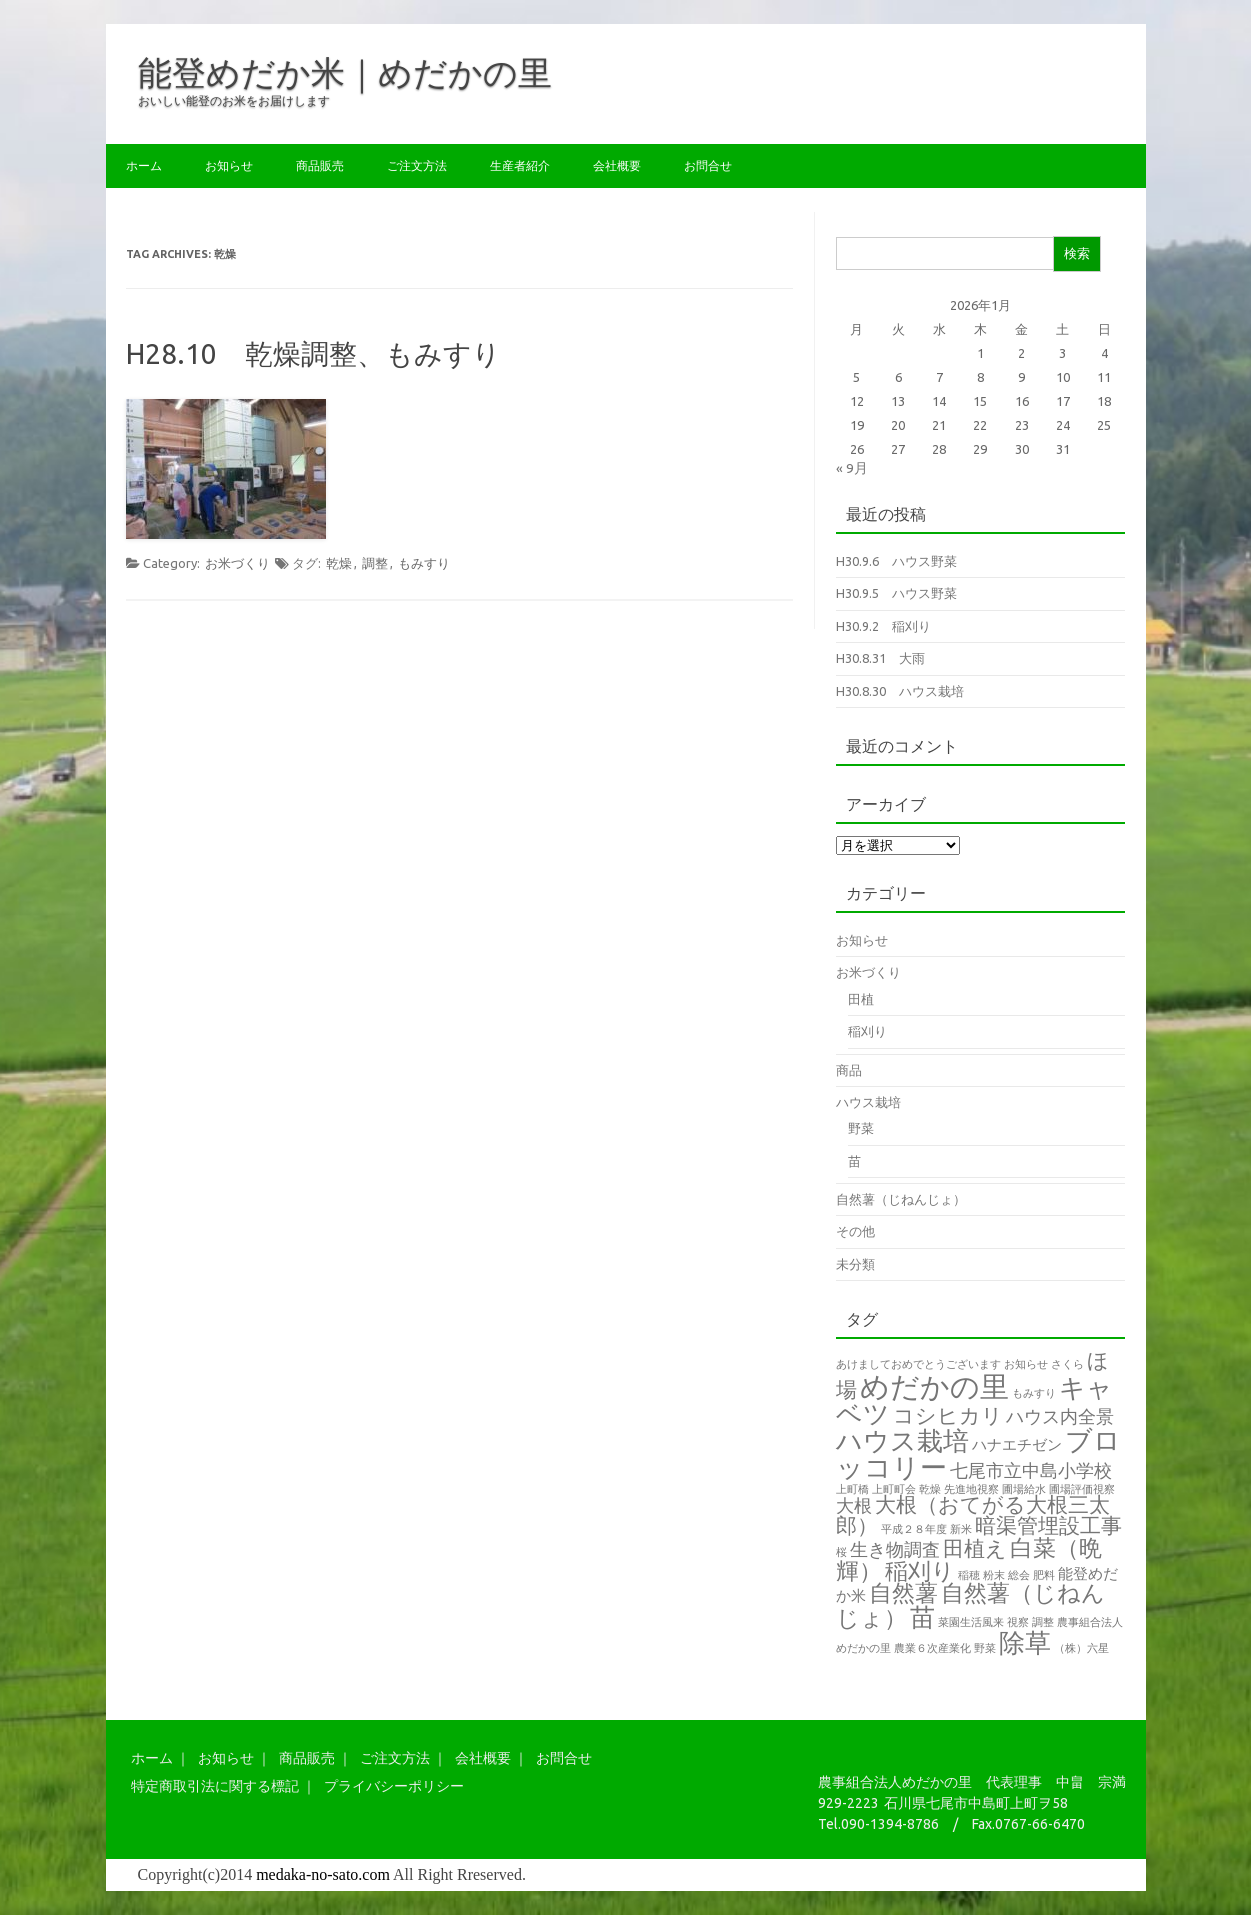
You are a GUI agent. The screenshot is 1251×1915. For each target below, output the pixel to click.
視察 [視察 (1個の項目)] (1018, 1622)
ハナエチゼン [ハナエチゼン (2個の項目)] (1017, 1444)
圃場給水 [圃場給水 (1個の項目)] (1024, 1489)
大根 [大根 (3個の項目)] (854, 1505)
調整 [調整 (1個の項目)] (1043, 1622)
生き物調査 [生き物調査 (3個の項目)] (895, 1549)
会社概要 (617, 165)
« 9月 (852, 468)
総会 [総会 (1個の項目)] (1019, 1575)
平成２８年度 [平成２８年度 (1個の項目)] (914, 1529)
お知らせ (229, 165)
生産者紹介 (520, 165)
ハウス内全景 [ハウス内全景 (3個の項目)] (1060, 1416)
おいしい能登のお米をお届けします (234, 100)
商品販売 (320, 165)
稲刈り (867, 1031)
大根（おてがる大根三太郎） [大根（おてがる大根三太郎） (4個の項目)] (973, 1515)
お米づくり (237, 563)
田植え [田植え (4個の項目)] (975, 1548)
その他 (855, 1231)
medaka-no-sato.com (323, 1874)
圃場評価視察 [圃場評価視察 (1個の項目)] (1082, 1489)
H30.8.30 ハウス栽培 (900, 691)
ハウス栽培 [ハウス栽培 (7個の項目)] (902, 1440)
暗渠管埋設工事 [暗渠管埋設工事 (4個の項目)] (1048, 1525)
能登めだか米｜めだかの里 (345, 72)
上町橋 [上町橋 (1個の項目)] (852, 1489)
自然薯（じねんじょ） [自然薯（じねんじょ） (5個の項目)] (970, 1605)
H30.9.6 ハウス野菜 (896, 561)
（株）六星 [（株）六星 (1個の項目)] (1081, 1648)
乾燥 (339, 563)
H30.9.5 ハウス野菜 (896, 593)
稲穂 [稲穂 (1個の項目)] (969, 1575)
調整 (375, 563)
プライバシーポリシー (394, 1786)
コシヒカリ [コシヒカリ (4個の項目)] (948, 1415)
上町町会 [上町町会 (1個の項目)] (894, 1489)
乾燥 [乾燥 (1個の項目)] (930, 1489)
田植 (861, 999)
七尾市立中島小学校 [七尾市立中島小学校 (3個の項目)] (1031, 1470)
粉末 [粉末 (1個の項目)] (994, 1575)
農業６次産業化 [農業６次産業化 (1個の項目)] (932, 1648)
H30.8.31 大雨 (880, 658)
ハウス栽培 (868, 1102)
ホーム (144, 165)
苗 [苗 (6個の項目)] (922, 1617)
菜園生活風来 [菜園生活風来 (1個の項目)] (971, 1622)
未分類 (855, 1264)
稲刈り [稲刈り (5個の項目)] (920, 1570)
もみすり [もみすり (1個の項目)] (1034, 1393)
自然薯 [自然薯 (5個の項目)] (903, 1592)
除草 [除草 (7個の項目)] (1025, 1642)
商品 (849, 1070)
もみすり (424, 563)
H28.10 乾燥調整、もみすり (313, 353)
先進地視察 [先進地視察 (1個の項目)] (971, 1489)
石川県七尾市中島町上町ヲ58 (976, 1803)
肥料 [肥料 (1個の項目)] (1044, 1575)
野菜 (861, 1128)
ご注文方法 (417, 165)
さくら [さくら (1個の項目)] (1067, 1364)
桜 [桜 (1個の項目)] (841, 1552)
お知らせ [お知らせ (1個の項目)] (1026, 1364)
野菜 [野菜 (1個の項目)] (985, 1648)
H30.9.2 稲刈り (883, 626)
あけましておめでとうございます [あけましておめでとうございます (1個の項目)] (918, 1364)
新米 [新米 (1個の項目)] (961, 1529)
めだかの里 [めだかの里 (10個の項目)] (934, 1386)
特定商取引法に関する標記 (215, 1786)
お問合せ (708, 165)
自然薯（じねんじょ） (901, 1199)
